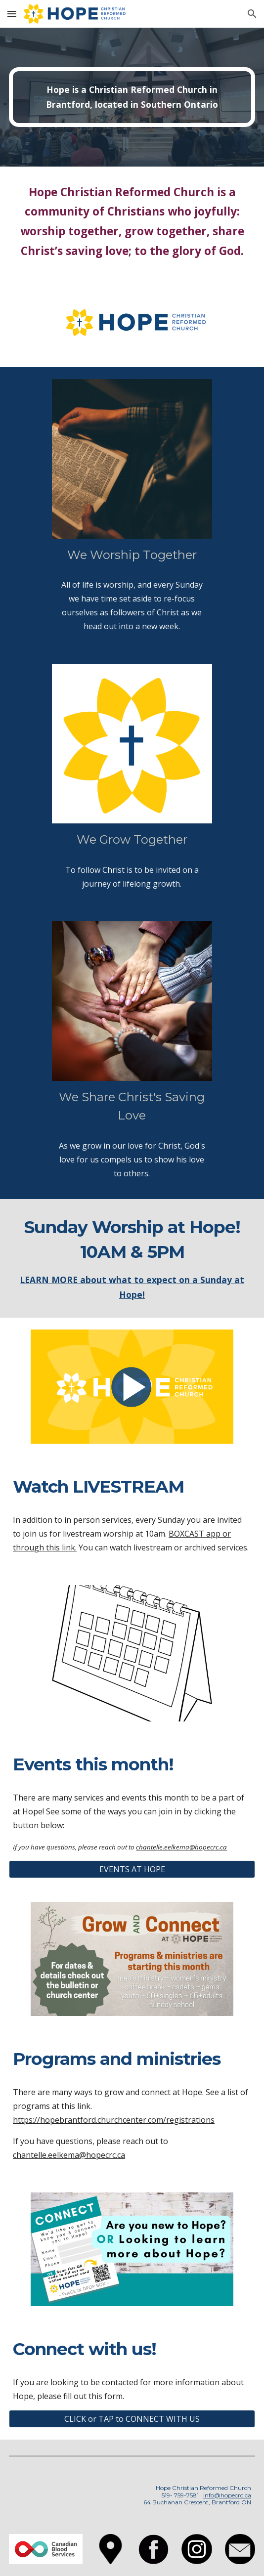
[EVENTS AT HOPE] (132, 1869)
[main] (132, 97)
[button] (12, 13)
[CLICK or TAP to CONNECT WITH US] (132, 2418)
